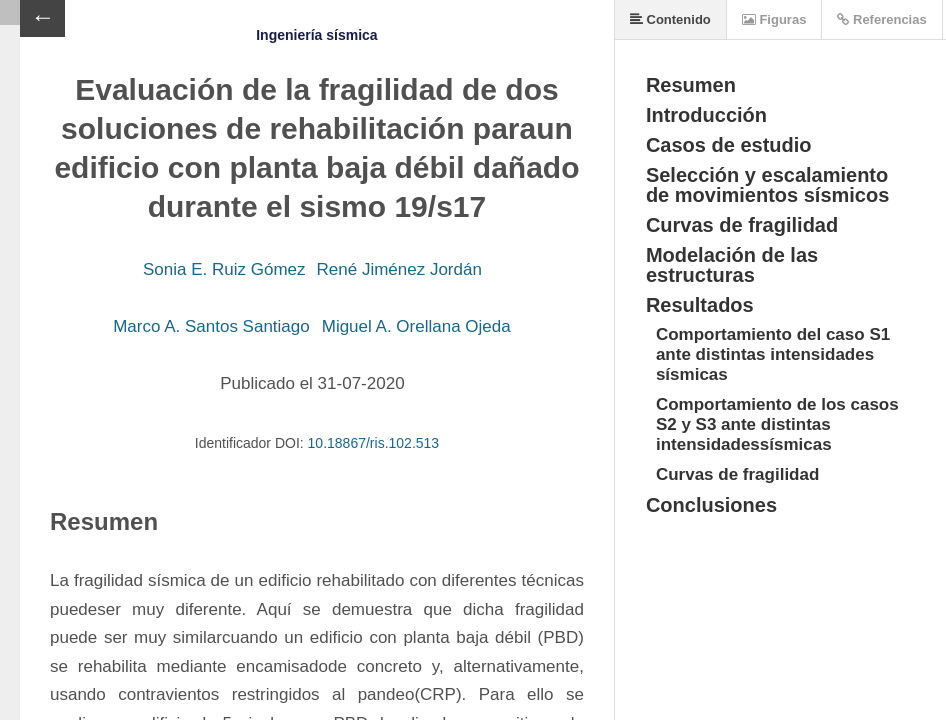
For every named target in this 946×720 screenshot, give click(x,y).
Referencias (881, 19)
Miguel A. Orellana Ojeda (416, 326)
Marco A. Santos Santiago (211, 326)
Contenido (670, 19)
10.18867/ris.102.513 (374, 443)
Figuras (774, 19)
